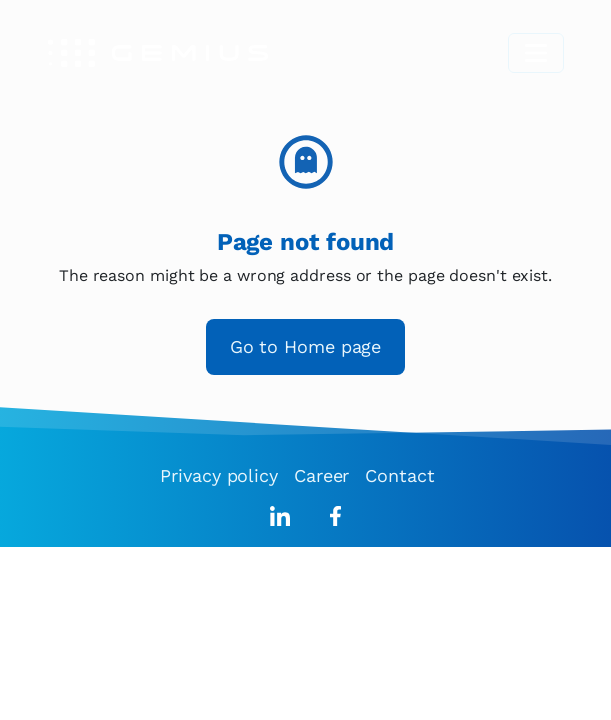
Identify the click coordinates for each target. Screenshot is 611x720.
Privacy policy (219, 475)
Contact (399, 475)
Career (321, 475)
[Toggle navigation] (536, 53)
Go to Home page (306, 346)
